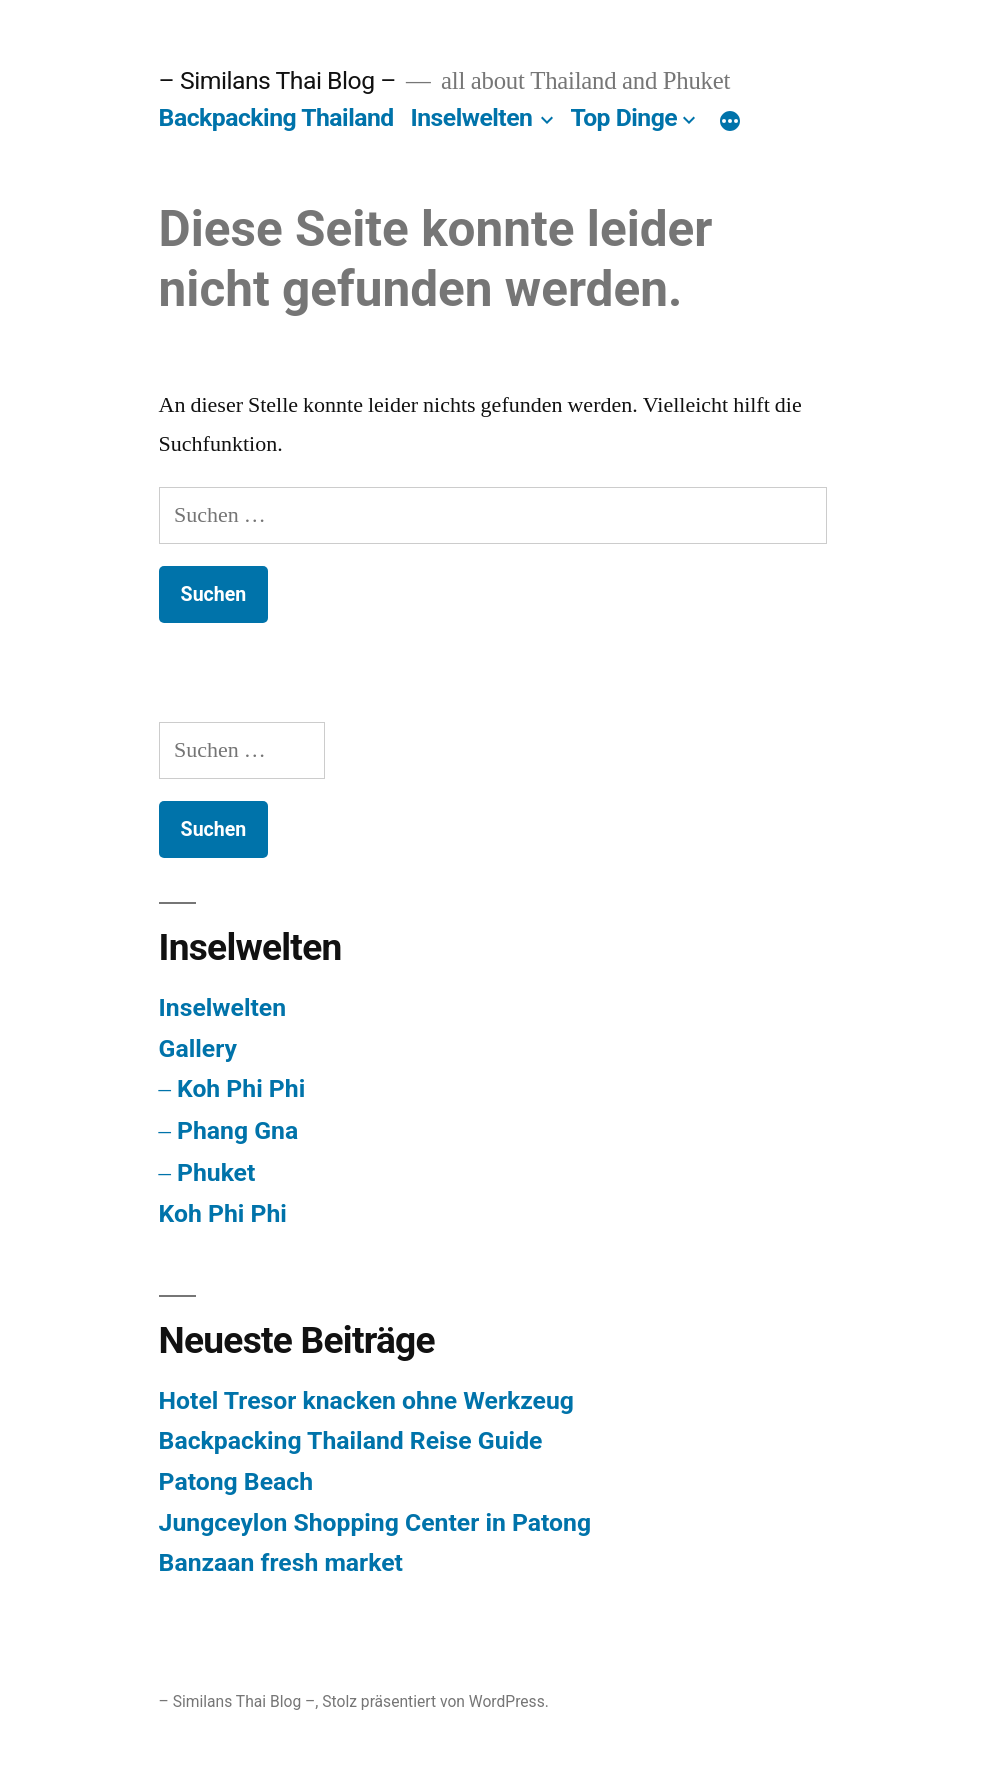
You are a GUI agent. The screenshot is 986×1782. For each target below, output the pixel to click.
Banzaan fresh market (281, 1562)
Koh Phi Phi (241, 1088)
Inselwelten (471, 117)
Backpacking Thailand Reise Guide (351, 1440)
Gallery (198, 1048)
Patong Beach (236, 1481)
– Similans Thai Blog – (277, 80)
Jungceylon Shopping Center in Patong (375, 1522)
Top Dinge (623, 117)
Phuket (216, 1172)
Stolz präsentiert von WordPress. (435, 1701)
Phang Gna (237, 1130)
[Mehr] (730, 122)
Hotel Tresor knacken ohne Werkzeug (366, 1400)
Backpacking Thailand (276, 117)
